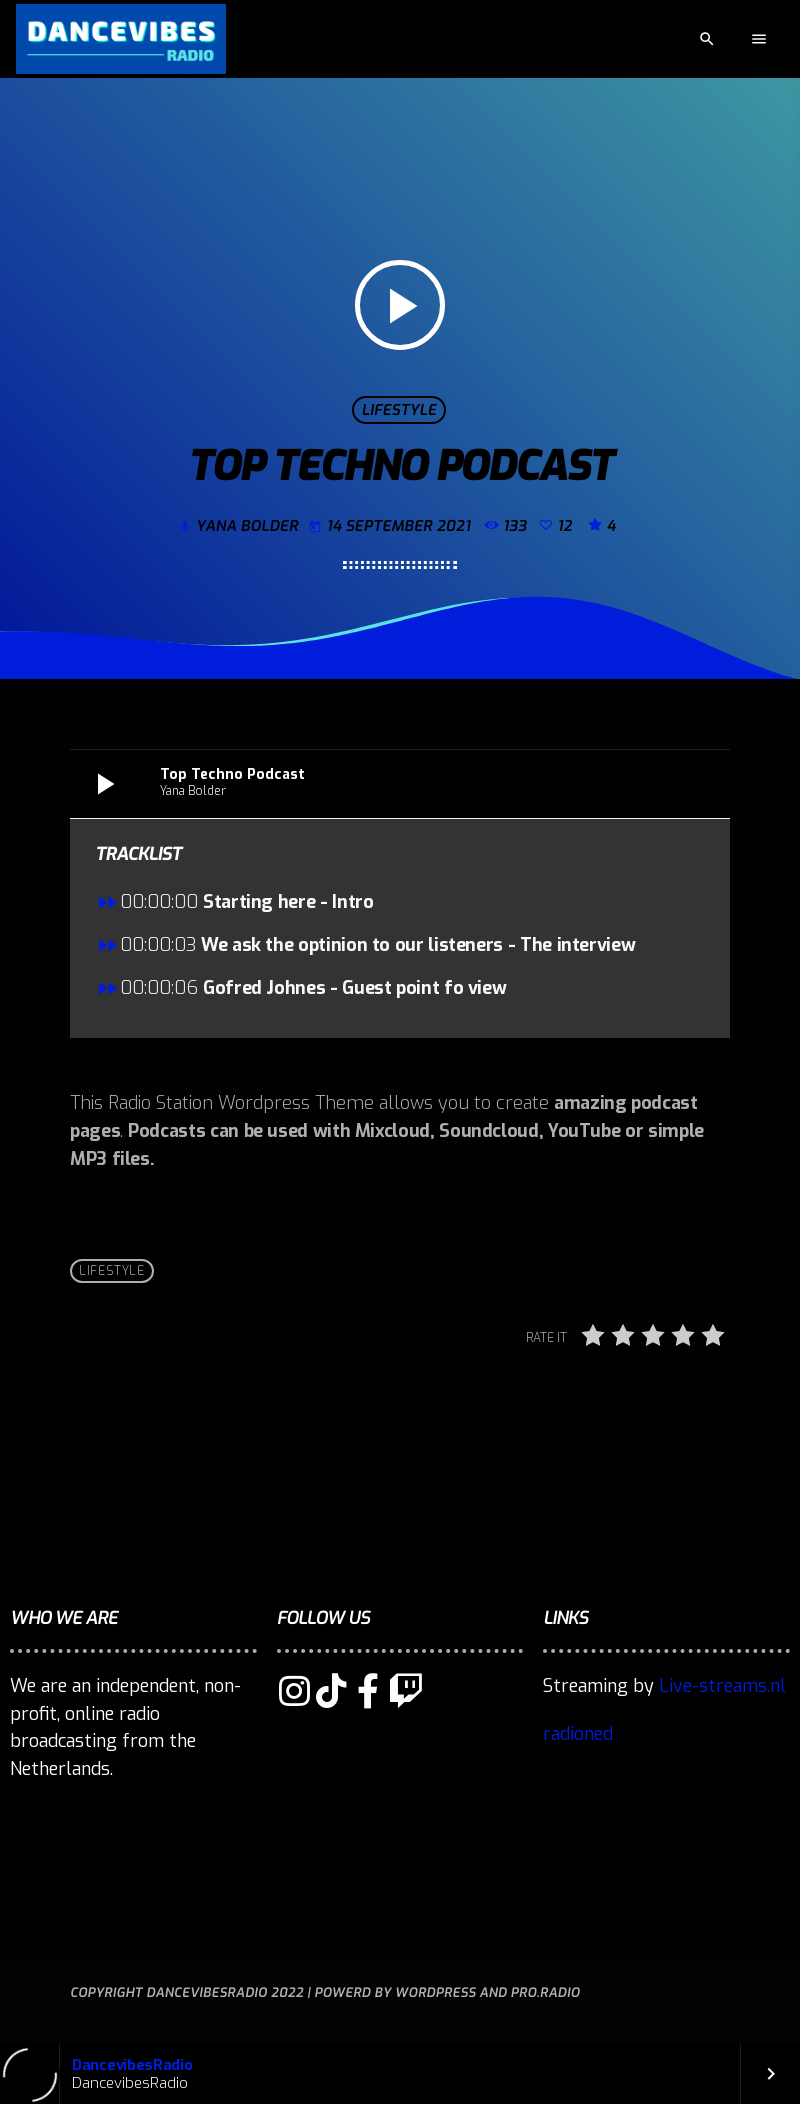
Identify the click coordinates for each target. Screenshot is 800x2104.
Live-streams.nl (722, 1686)
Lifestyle (398, 410)
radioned (578, 1734)
